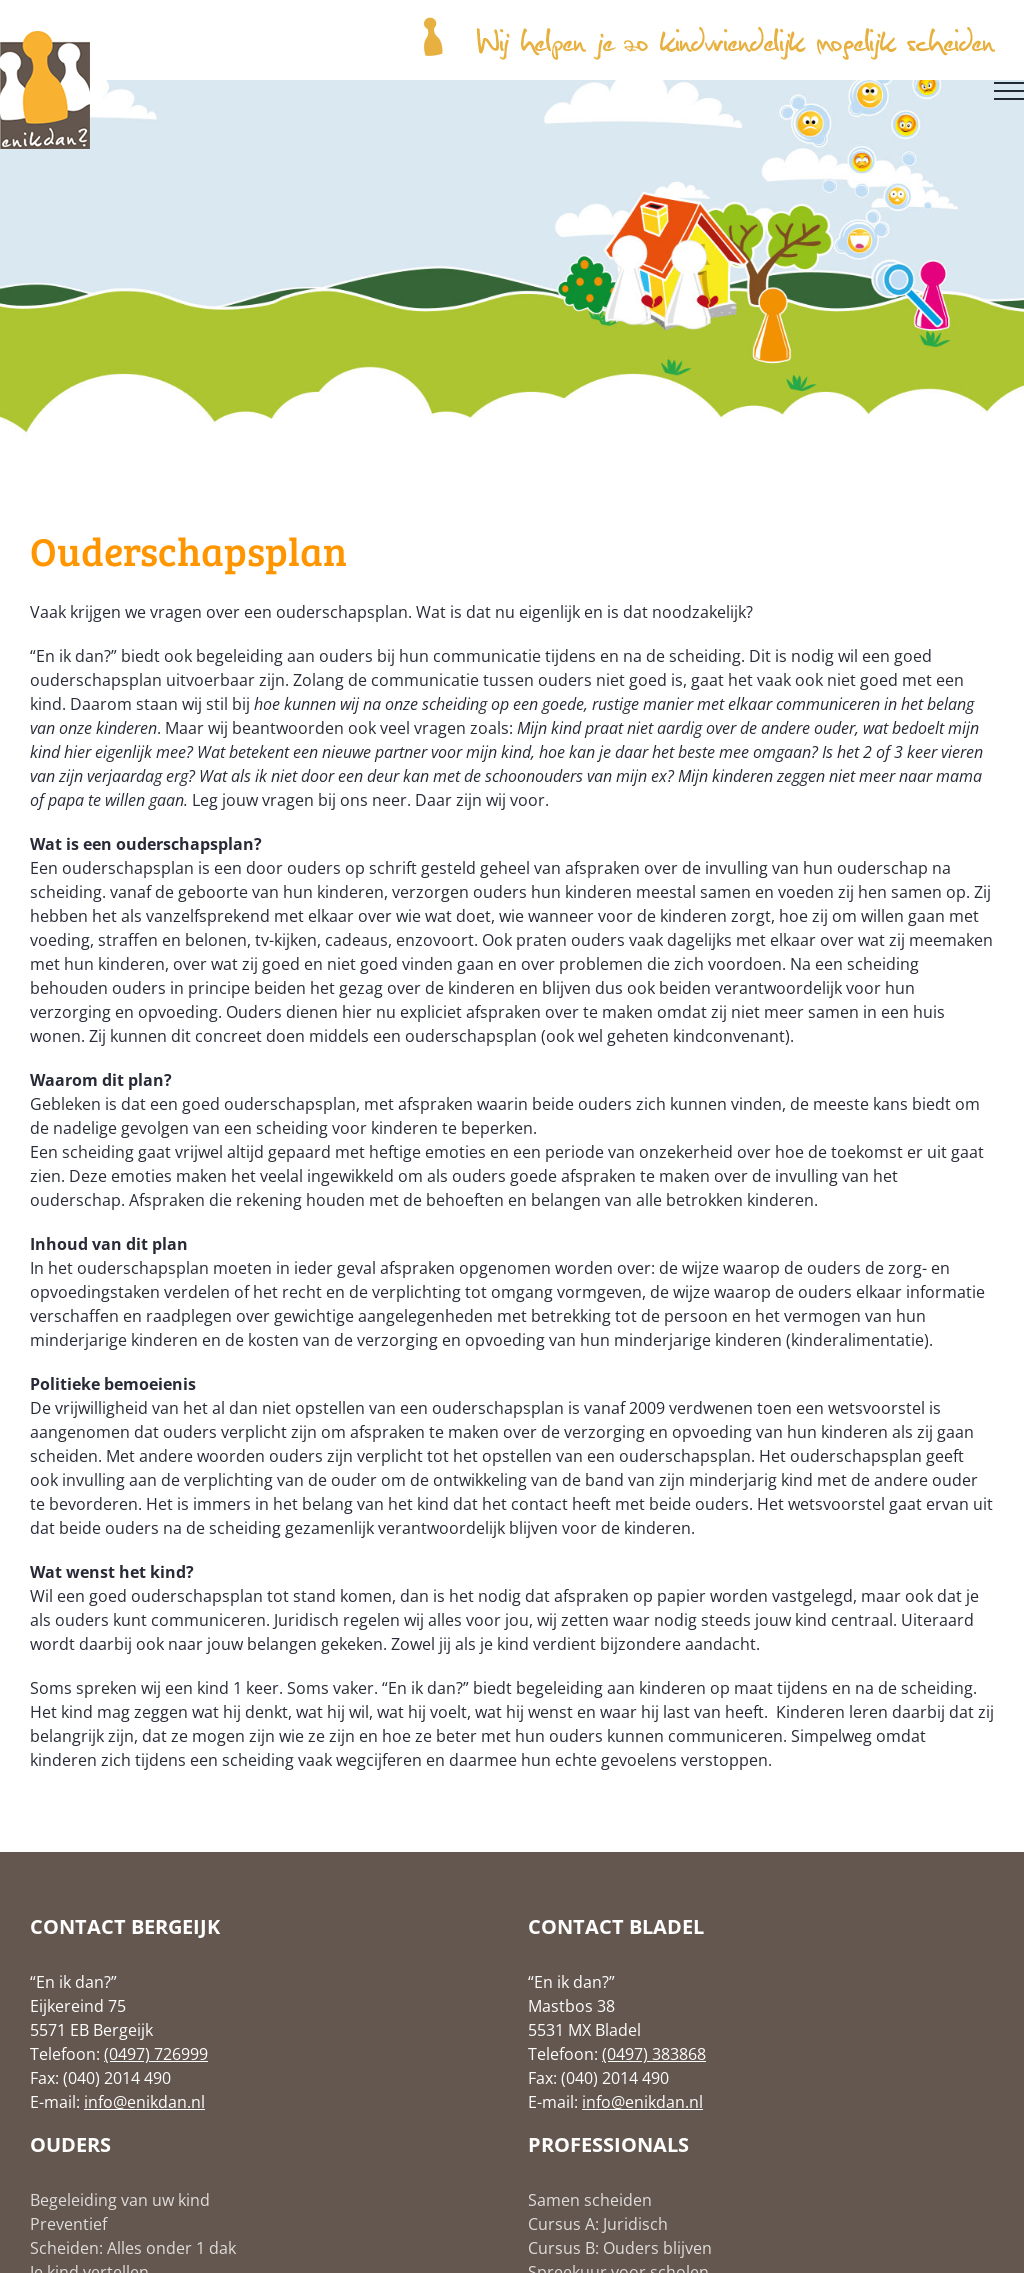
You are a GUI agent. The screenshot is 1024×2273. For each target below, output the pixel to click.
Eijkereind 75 (78, 2006)
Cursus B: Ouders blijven (620, 2248)
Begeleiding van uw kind (120, 2200)
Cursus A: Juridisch (598, 2224)
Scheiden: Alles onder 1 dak (133, 2248)
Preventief (68, 2224)
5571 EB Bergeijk (91, 2030)
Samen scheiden (590, 2200)
